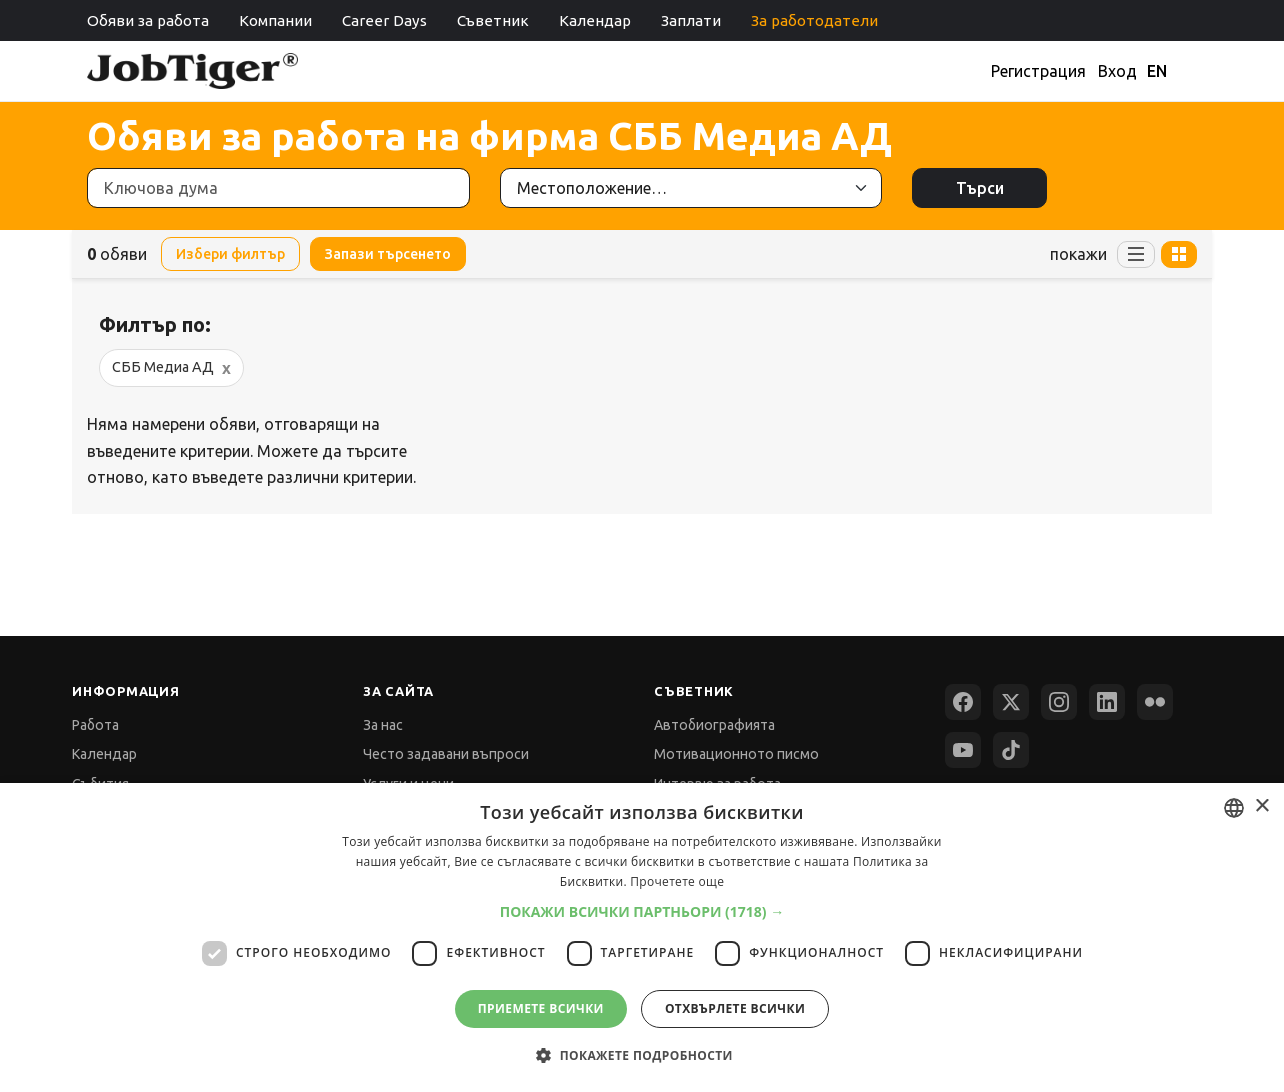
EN (1157, 71)
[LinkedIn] (1107, 702)
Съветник (493, 20)
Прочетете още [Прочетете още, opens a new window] (677, 881)
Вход (1117, 71)
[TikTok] (1011, 750)
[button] (642, 911)
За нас (383, 725)
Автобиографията (714, 725)
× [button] (1261, 806)
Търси (980, 188)
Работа (95, 725)
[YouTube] (963, 750)
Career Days (384, 20)
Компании (275, 20)
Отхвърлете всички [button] (735, 1008)
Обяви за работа (148, 20)
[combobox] (1234, 808)
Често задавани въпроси (446, 754)
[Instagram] (1059, 702)
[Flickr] (1155, 702)
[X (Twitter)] (1011, 702)
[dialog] (642, 937)
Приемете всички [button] (541, 1008)
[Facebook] (963, 702)
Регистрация (1038, 71)
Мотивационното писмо (736, 754)
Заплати (691, 20)
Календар (595, 20)
